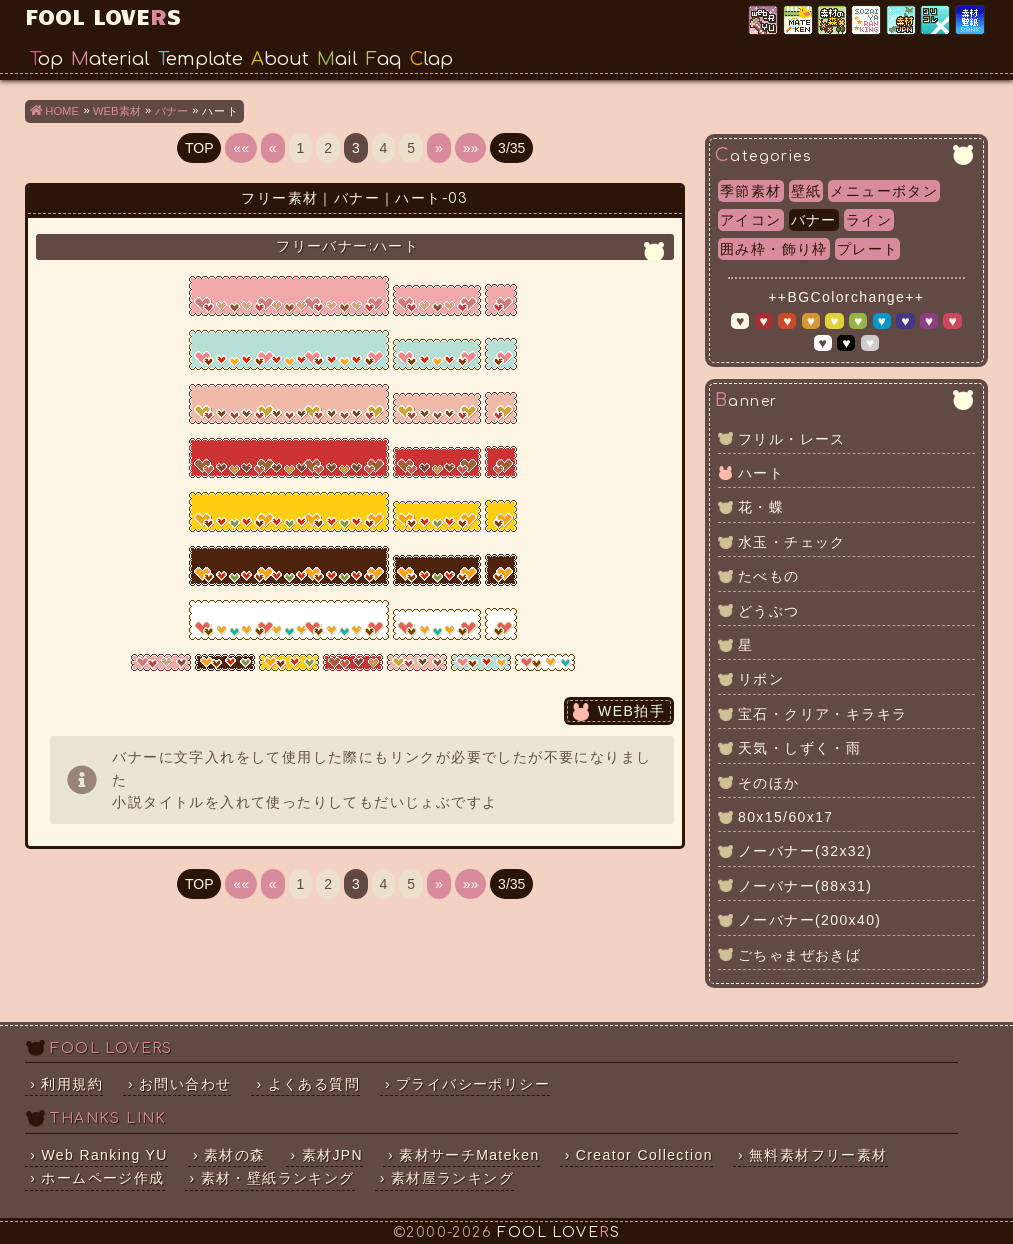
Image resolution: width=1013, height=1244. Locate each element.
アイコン (751, 220)
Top (46, 59)
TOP (199, 148)
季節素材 (751, 191)
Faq (384, 59)
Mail (337, 59)
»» (471, 148)
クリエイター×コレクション (936, 21)
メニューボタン (884, 191)
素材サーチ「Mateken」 (799, 21)
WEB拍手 (631, 711)
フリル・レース (792, 439)
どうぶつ (769, 611)
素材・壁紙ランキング (971, 21)
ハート (761, 473)
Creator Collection (644, 1155)
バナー (814, 220)
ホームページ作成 (102, 1178)
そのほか (769, 783)
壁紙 (806, 191)
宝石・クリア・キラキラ (822, 714)
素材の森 (235, 1155)
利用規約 (72, 1084)
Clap (431, 59)
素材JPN (902, 21)
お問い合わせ (185, 1084)
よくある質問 (314, 1084)
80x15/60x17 (786, 817)
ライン (869, 220)
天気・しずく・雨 (799, 748)
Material (110, 59)
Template (200, 59)
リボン (761, 679)
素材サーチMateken (469, 1155)
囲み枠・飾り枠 (774, 249)
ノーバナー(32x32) (805, 851)
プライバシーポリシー (473, 1084)
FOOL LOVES (103, 15)
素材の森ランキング (833, 21)
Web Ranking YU (764, 21)
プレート (868, 249)
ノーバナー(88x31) (805, 886)
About (280, 59)
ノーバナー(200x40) (809, 920)
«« (241, 148)
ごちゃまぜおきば (799, 955)
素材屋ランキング (867, 21)
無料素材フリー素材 (818, 1155)
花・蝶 (761, 507)
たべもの (769, 576)
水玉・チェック (792, 542)
